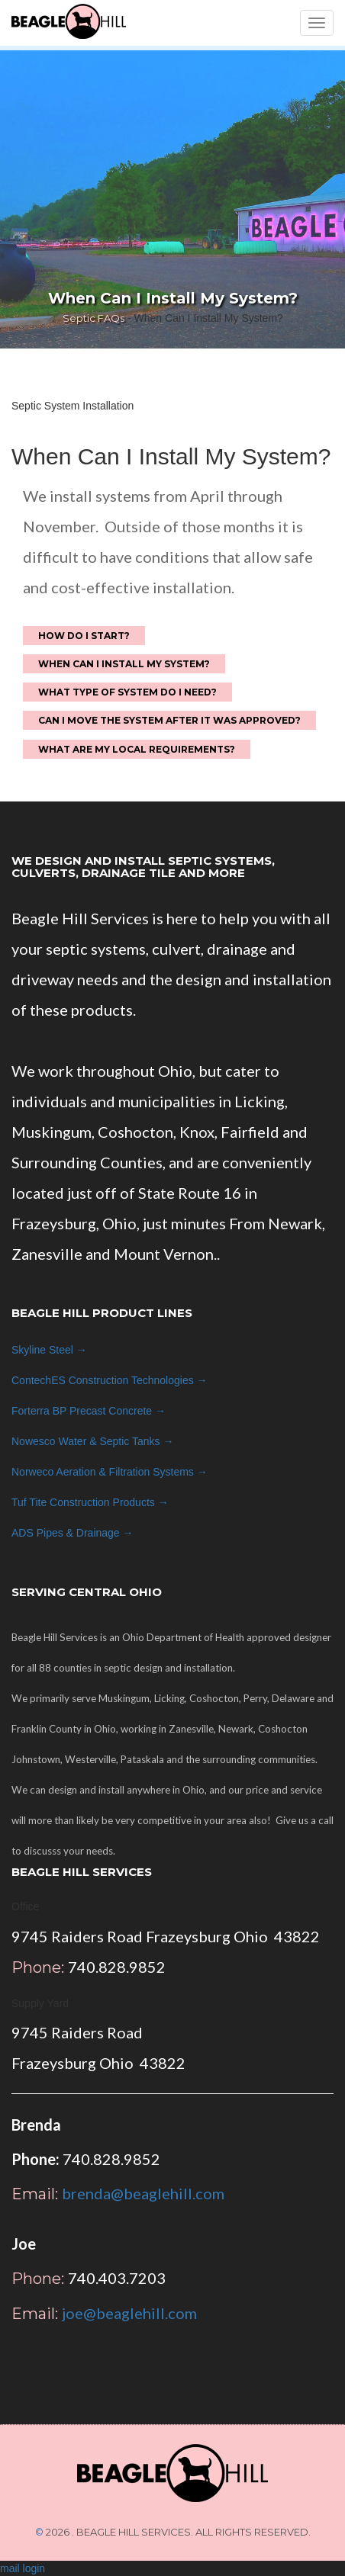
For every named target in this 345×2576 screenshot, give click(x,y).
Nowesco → (92, 1441)
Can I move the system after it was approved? (169, 720)
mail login (22, 2568)
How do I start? (84, 635)
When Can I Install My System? (124, 664)
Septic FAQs (93, 318)
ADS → (72, 1533)
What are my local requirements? (136, 749)
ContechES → (109, 1380)
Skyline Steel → (49, 1350)
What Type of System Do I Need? (127, 692)
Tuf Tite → (90, 1502)
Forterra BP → (88, 1411)
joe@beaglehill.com (129, 2313)
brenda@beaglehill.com (143, 2193)
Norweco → (109, 1472)
